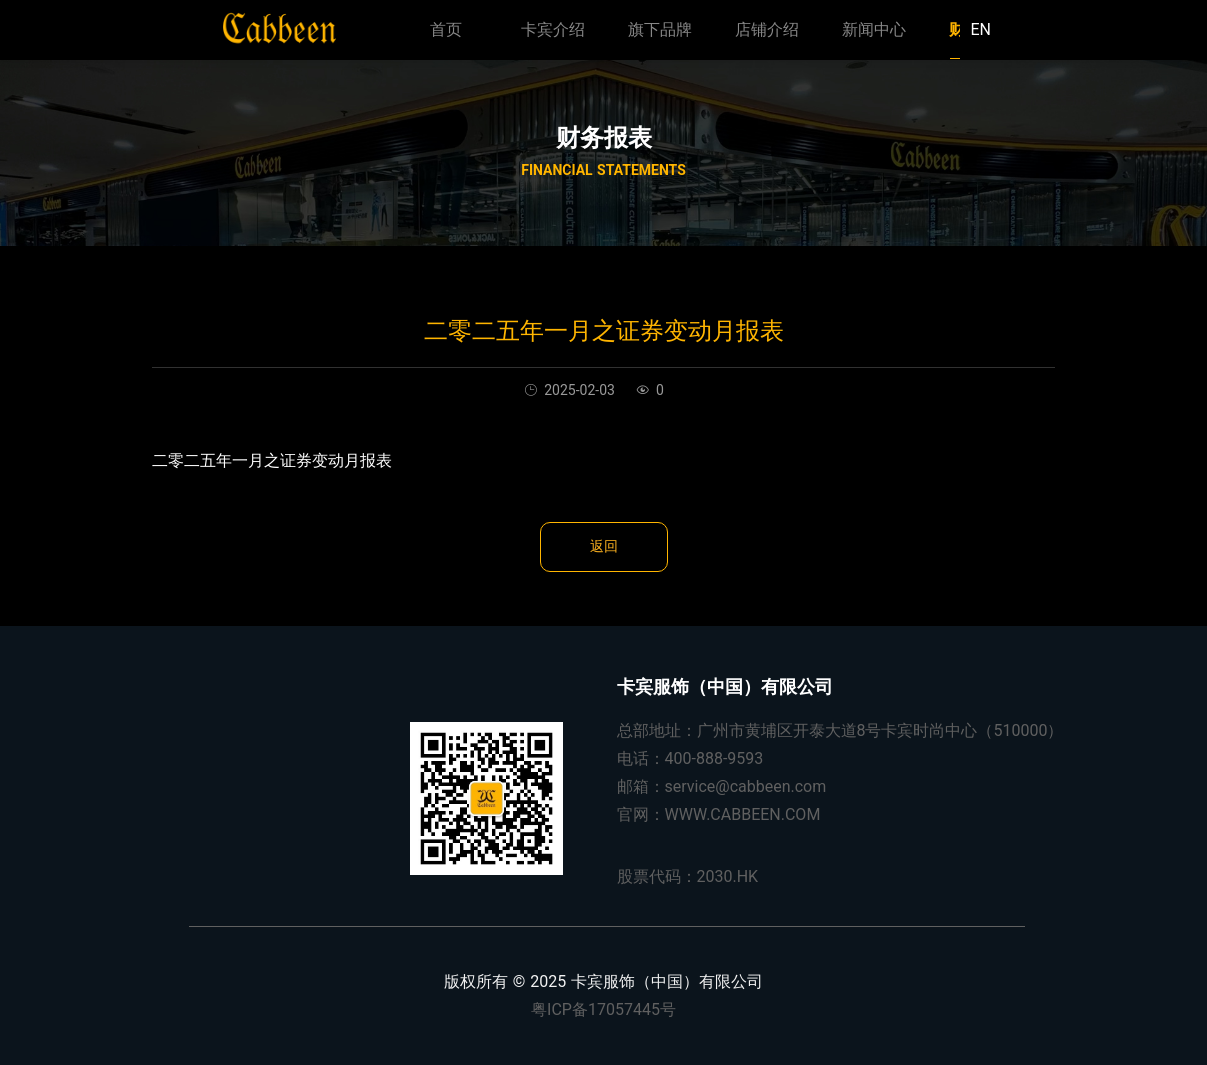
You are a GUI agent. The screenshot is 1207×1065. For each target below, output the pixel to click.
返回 (604, 546)
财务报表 (604, 138)
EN (980, 29)
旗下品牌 (660, 29)
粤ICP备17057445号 (603, 1009)
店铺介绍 (767, 29)
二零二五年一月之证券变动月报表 (272, 460)
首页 (446, 29)
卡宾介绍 (553, 29)
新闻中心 (874, 29)
